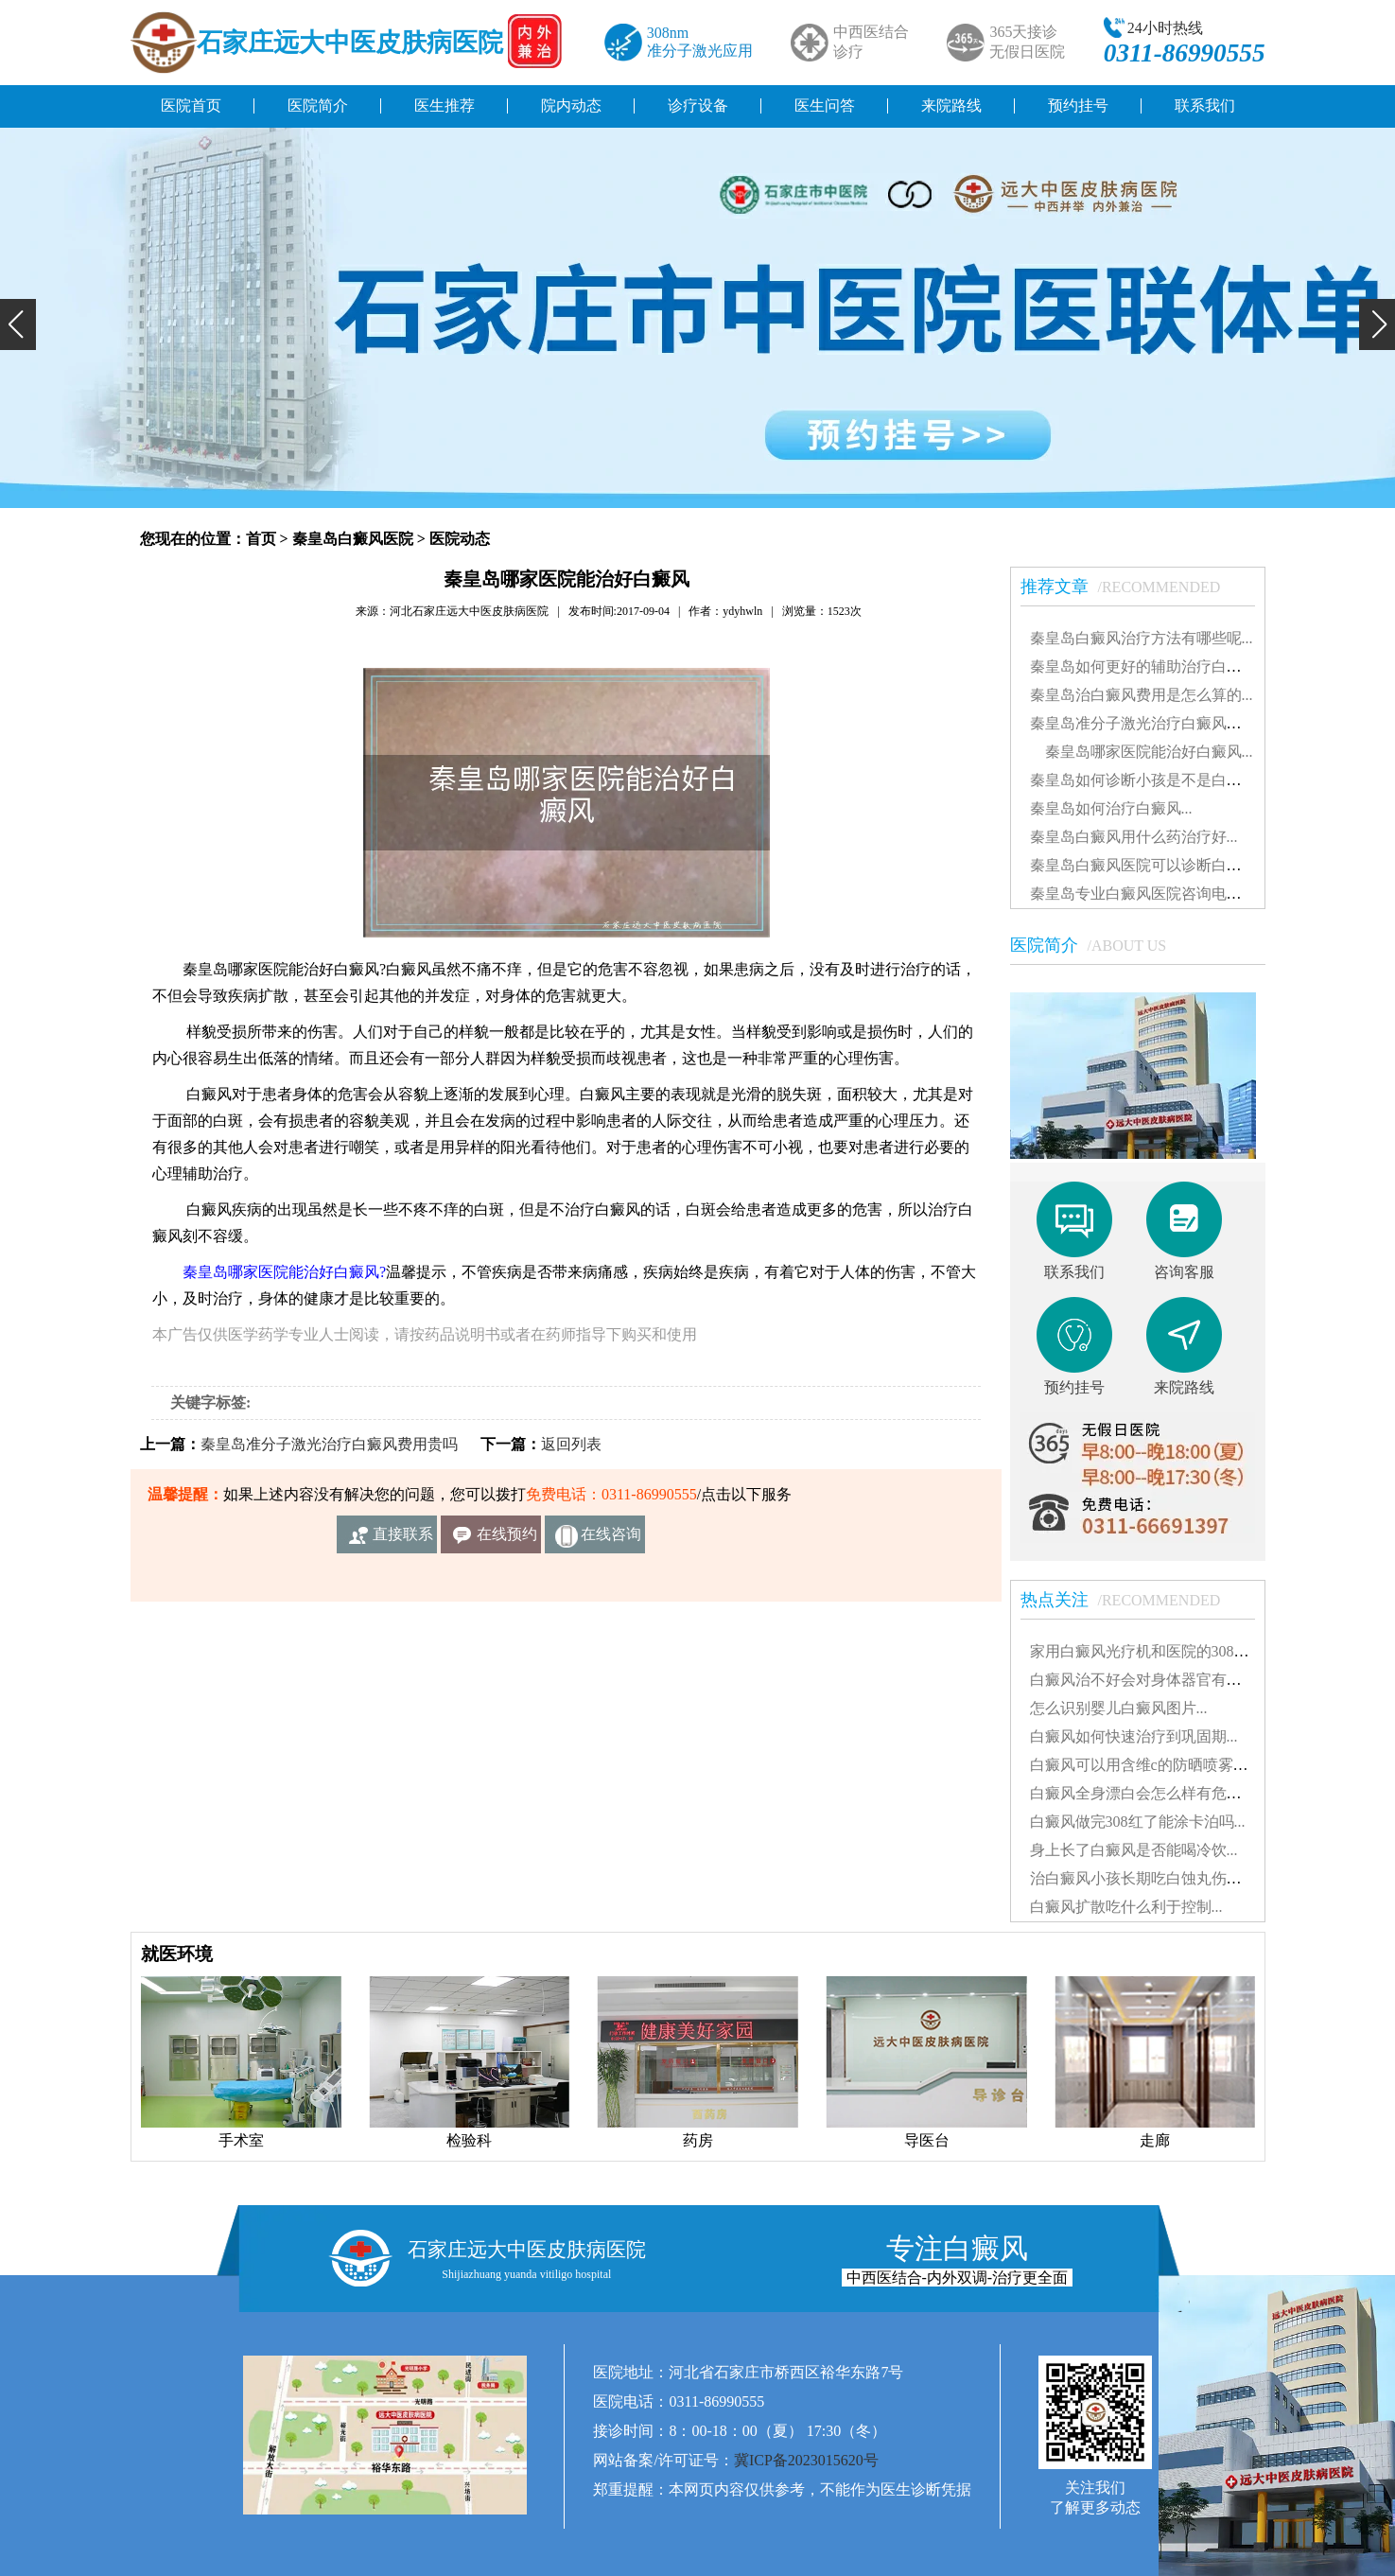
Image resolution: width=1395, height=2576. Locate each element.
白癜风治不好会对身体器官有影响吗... (1156, 1680)
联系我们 (1205, 105)
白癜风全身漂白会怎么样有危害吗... (1149, 1793)
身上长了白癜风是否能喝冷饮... (1134, 1850)
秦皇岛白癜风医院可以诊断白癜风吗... (1156, 865)
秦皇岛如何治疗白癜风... (1111, 808)
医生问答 (824, 105)
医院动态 (459, 539)
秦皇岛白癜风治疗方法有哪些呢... (1141, 638)
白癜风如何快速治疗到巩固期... (1134, 1736)
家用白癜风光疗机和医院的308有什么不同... (1175, 1651)
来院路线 (951, 105)
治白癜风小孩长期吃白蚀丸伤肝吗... (1149, 1878)
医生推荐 (444, 105)
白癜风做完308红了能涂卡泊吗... (1138, 1822)
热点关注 (1130, 1599)
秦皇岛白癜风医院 (352, 539)
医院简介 (318, 105)
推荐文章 (1130, 586)
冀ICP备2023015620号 (806, 2460)
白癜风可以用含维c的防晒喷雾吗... (1145, 1765)
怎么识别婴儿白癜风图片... (1119, 1708)
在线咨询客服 (611, 1539)
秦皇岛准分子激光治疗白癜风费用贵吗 (329, 1444)
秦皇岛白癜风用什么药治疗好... (1134, 837)
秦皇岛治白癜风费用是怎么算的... (1141, 695)
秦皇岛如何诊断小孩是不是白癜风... (1149, 780)
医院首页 (191, 105)
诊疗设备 (698, 105)
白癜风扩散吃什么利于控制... (1126, 1907)
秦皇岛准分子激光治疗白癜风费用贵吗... (1164, 723)
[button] (18, 324)
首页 (261, 539)
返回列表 (571, 1444)
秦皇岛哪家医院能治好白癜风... (1141, 752)
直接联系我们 (403, 1539)
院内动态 (571, 105)
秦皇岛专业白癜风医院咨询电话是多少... (1164, 893)
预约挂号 (1078, 105)
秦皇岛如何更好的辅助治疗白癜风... (1149, 666)
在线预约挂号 (507, 1539)
